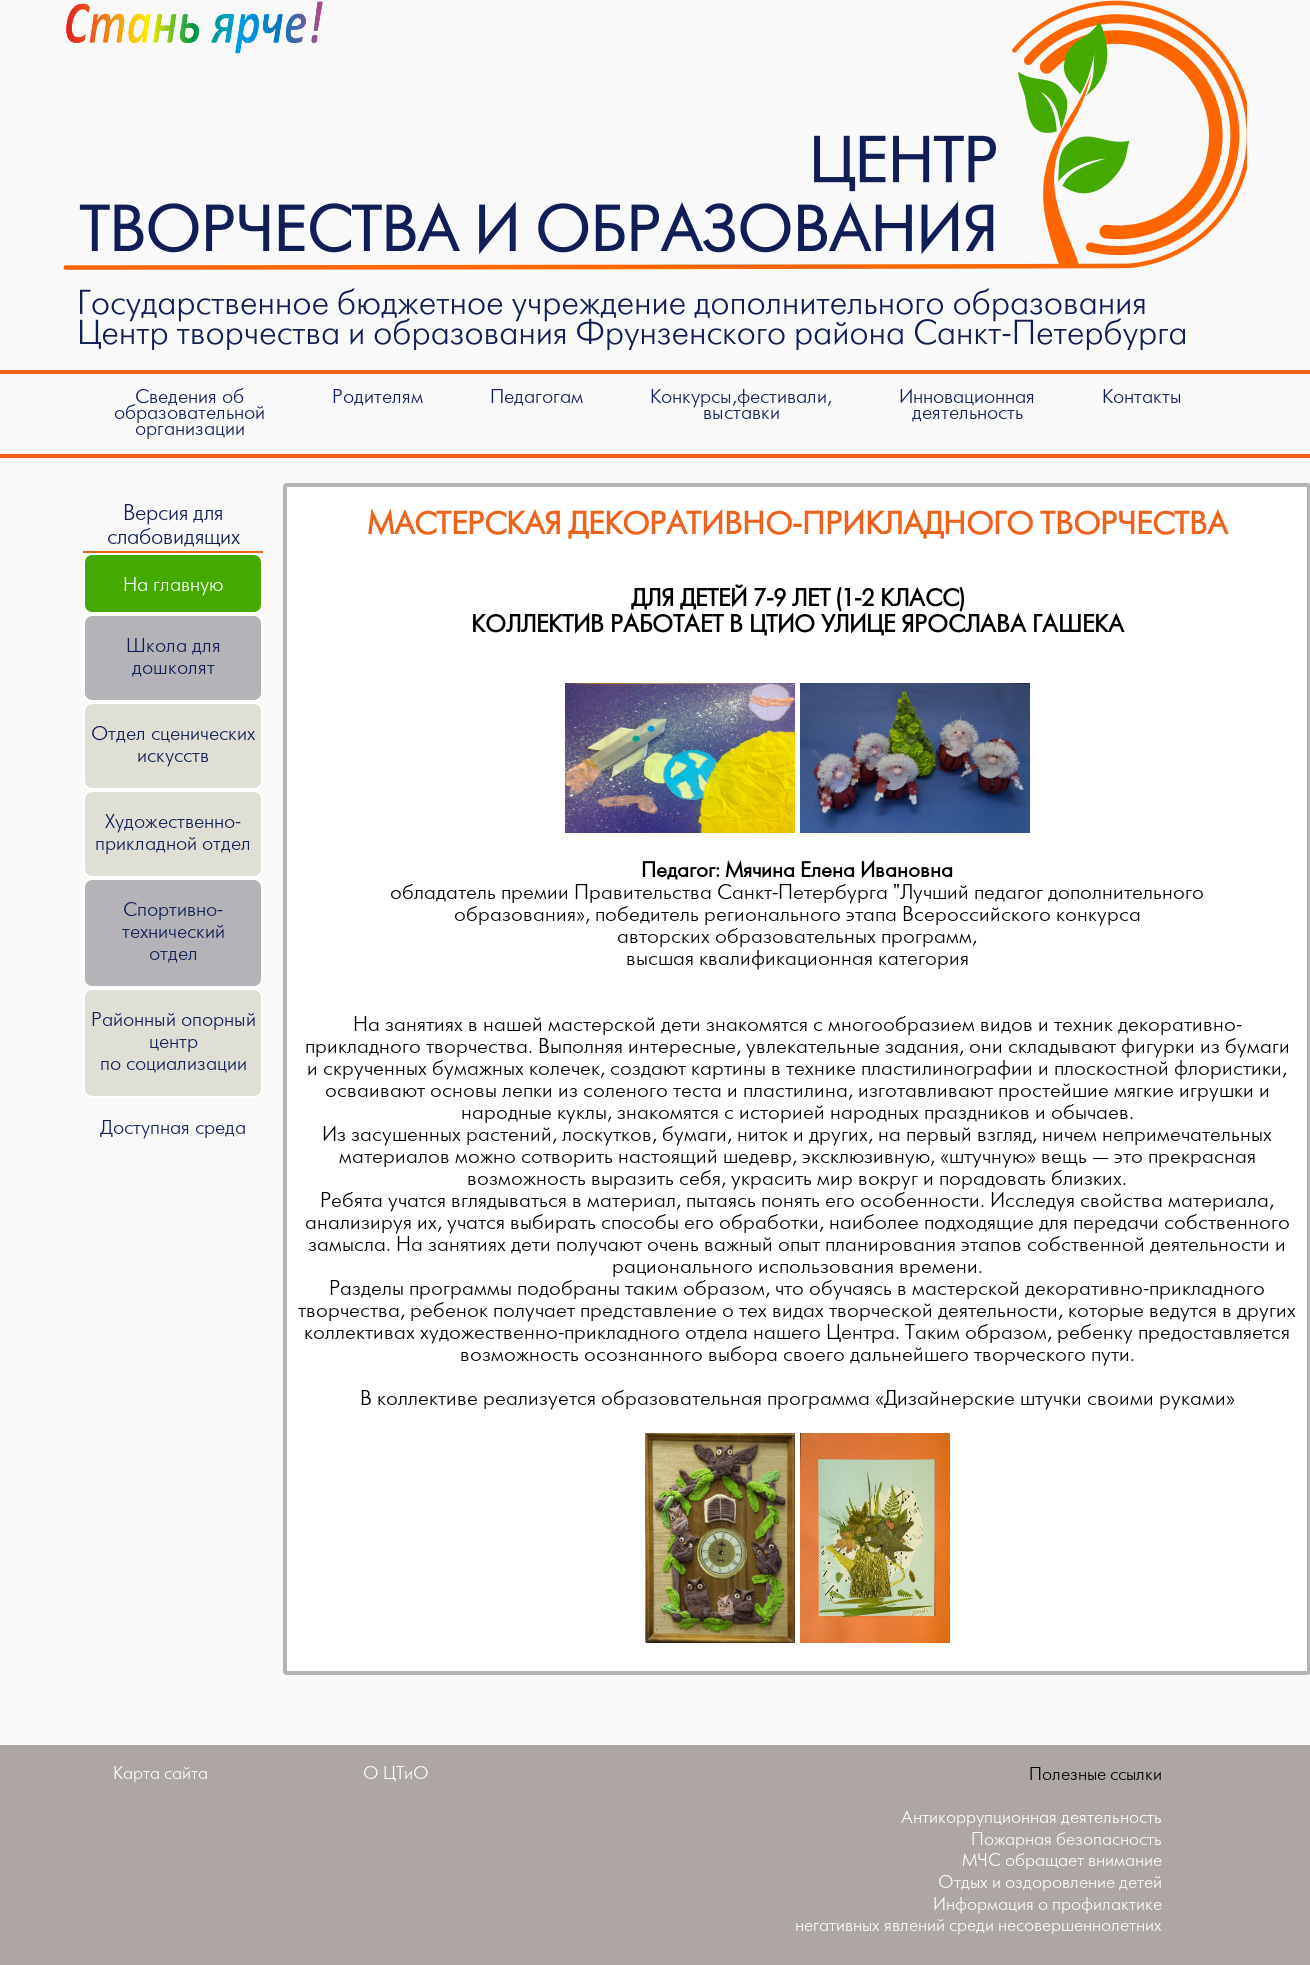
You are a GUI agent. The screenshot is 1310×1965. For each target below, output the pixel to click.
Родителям (377, 397)
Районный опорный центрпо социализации (173, 1042)
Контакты (1142, 397)
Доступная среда (173, 1128)
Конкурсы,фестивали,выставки (741, 405)
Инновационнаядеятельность (967, 405)
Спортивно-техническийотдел (173, 932)
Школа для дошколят (173, 657)
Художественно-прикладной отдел (173, 833)
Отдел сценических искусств (173, 745)
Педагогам (536, 397)
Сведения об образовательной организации (189, 413)
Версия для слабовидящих (173, 526)
